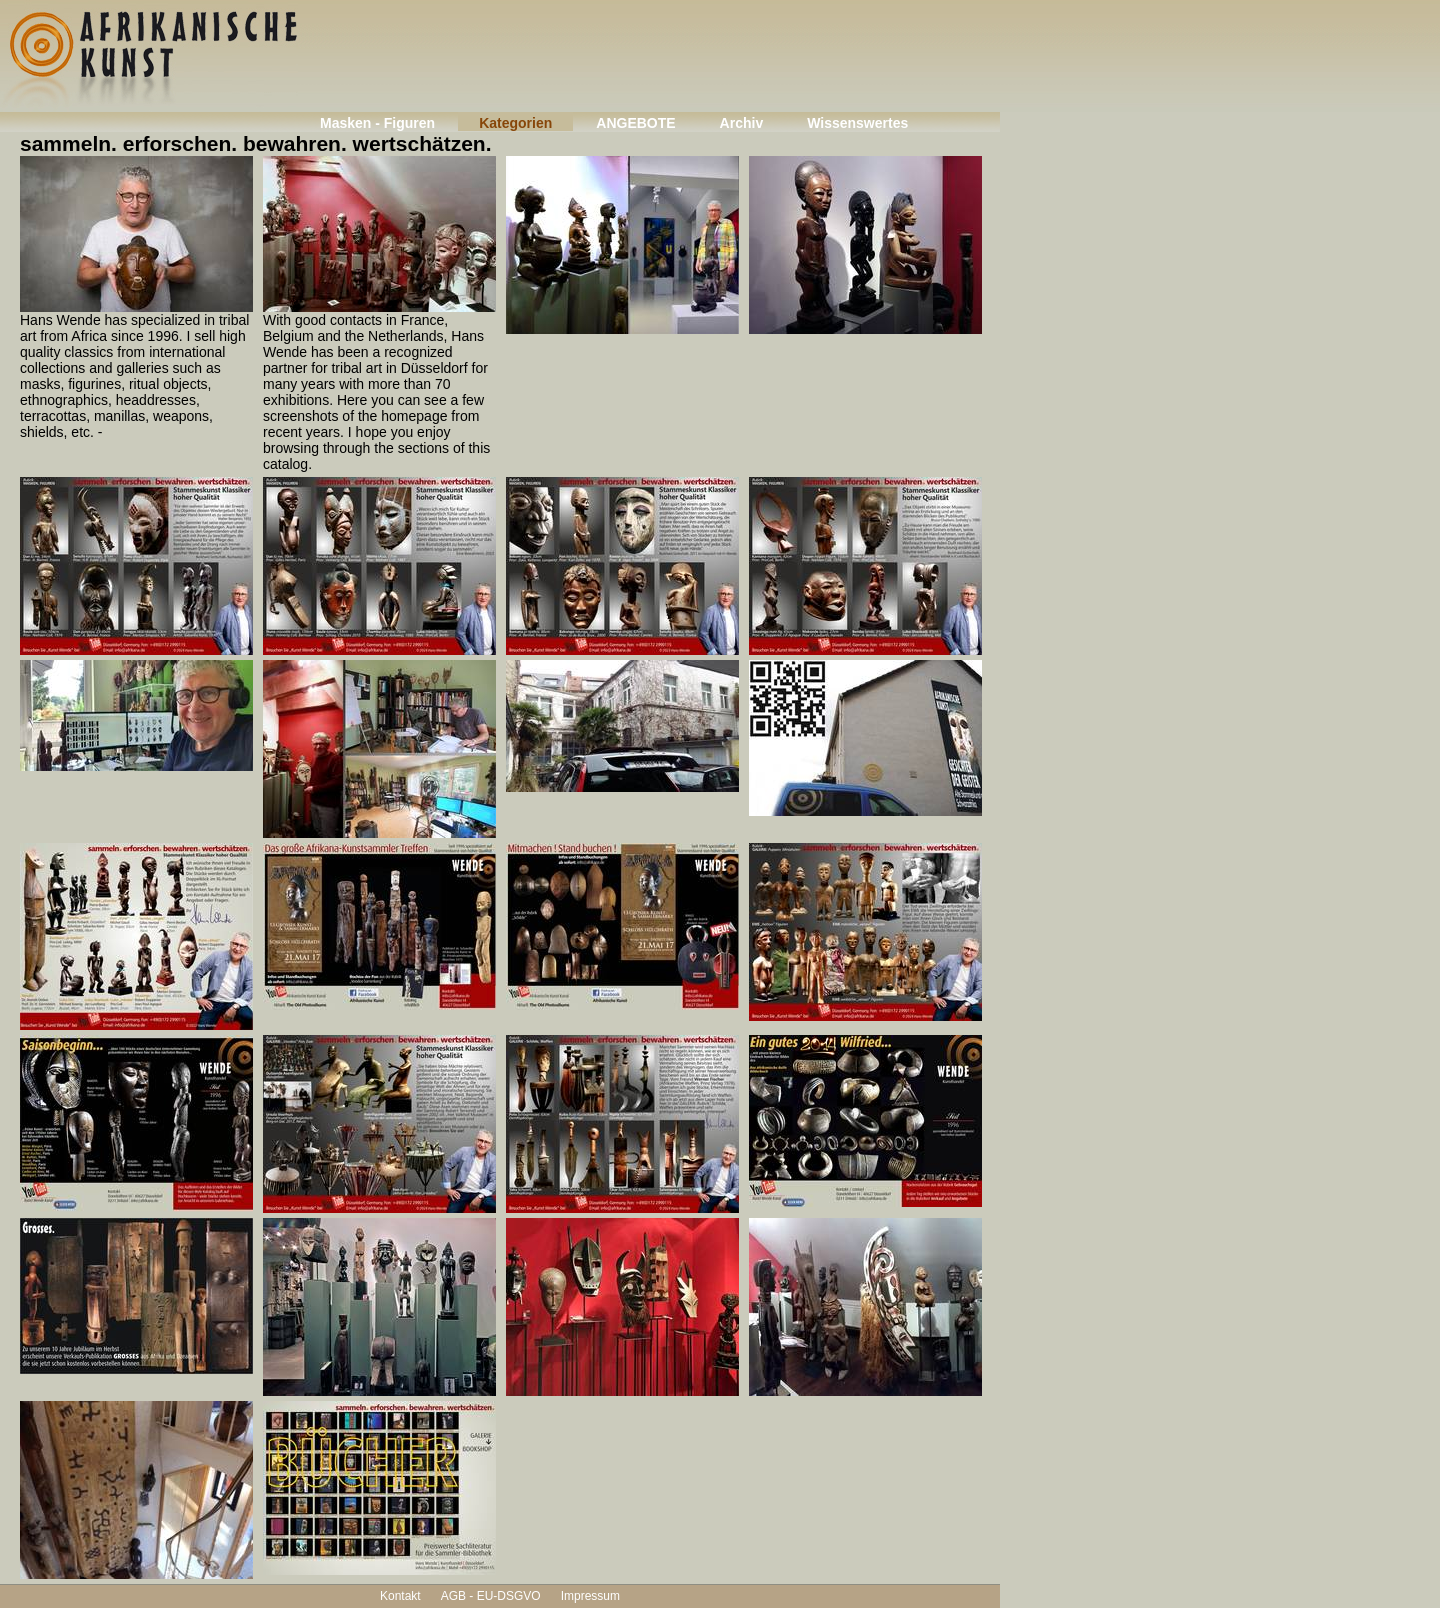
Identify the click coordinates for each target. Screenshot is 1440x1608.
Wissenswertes (857, 123)
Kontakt (400, 1596)
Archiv (742, 123)
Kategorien (515, 123)
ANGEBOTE (635, 123)
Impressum (590, 1596)
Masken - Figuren (377, 123)
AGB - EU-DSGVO (491, 1596)
